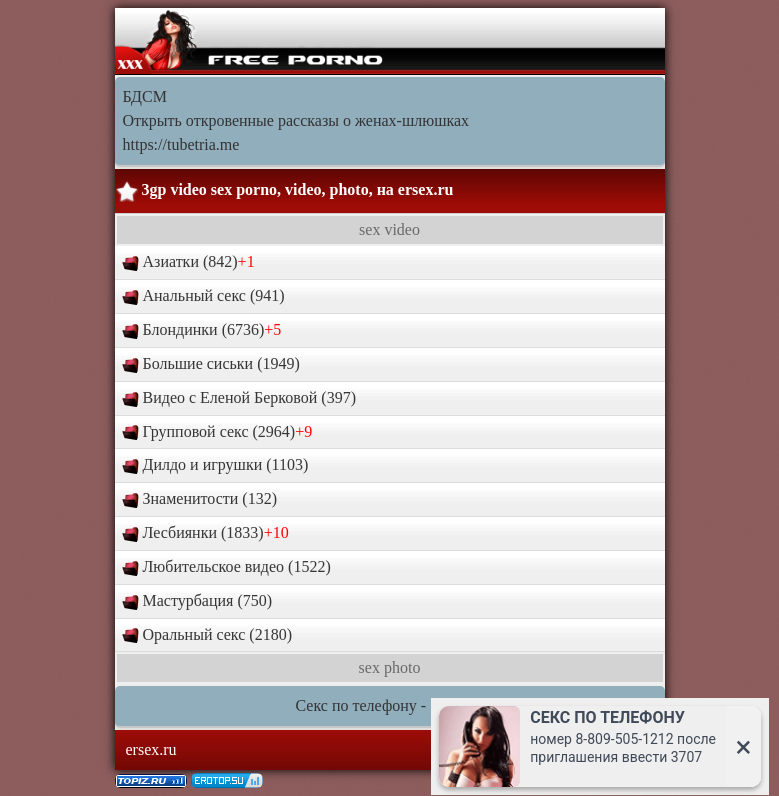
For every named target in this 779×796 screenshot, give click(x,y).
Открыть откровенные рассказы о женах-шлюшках (296, 120)
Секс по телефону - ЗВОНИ (390, 705)
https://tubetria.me (181, 144)
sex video (389, 229)
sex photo (390, 667)
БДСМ (145, 96)
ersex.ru (426, 189)
